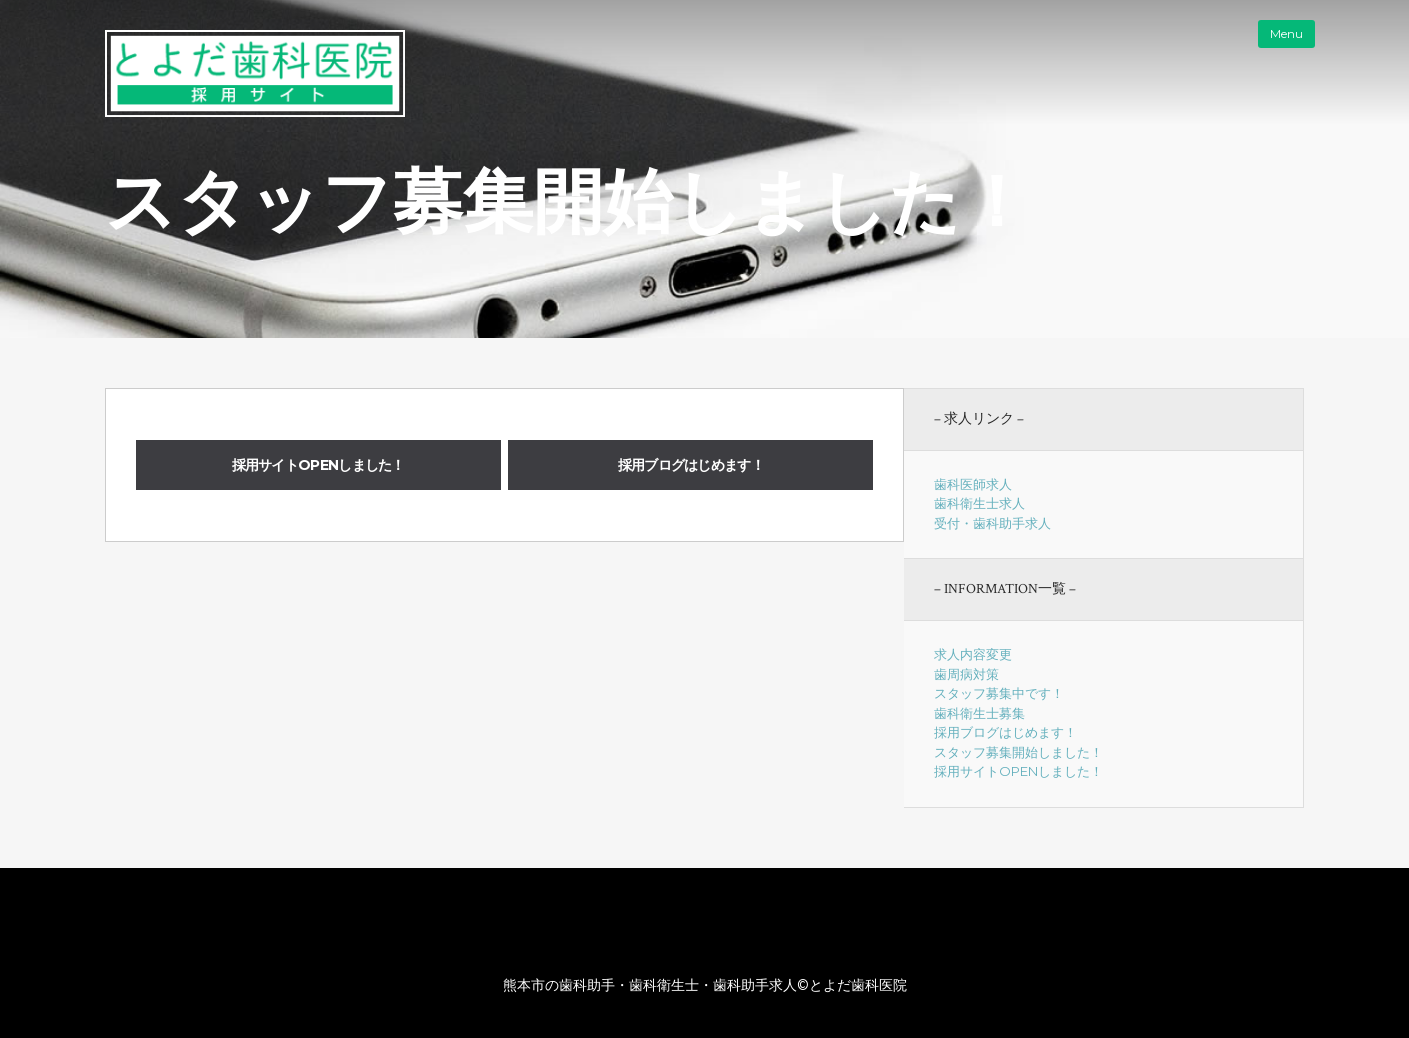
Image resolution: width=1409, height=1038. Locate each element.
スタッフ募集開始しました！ (1018, 752)
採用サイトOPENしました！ (318, 465)
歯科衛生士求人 (979, 503)
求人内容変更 (973, 654)
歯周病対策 (966, 674)
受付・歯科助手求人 (992, 523)
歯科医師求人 (973, 484)
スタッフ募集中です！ (999, 693)
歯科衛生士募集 (979, 713)
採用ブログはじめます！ (691, 465)
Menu (1286, 33)
